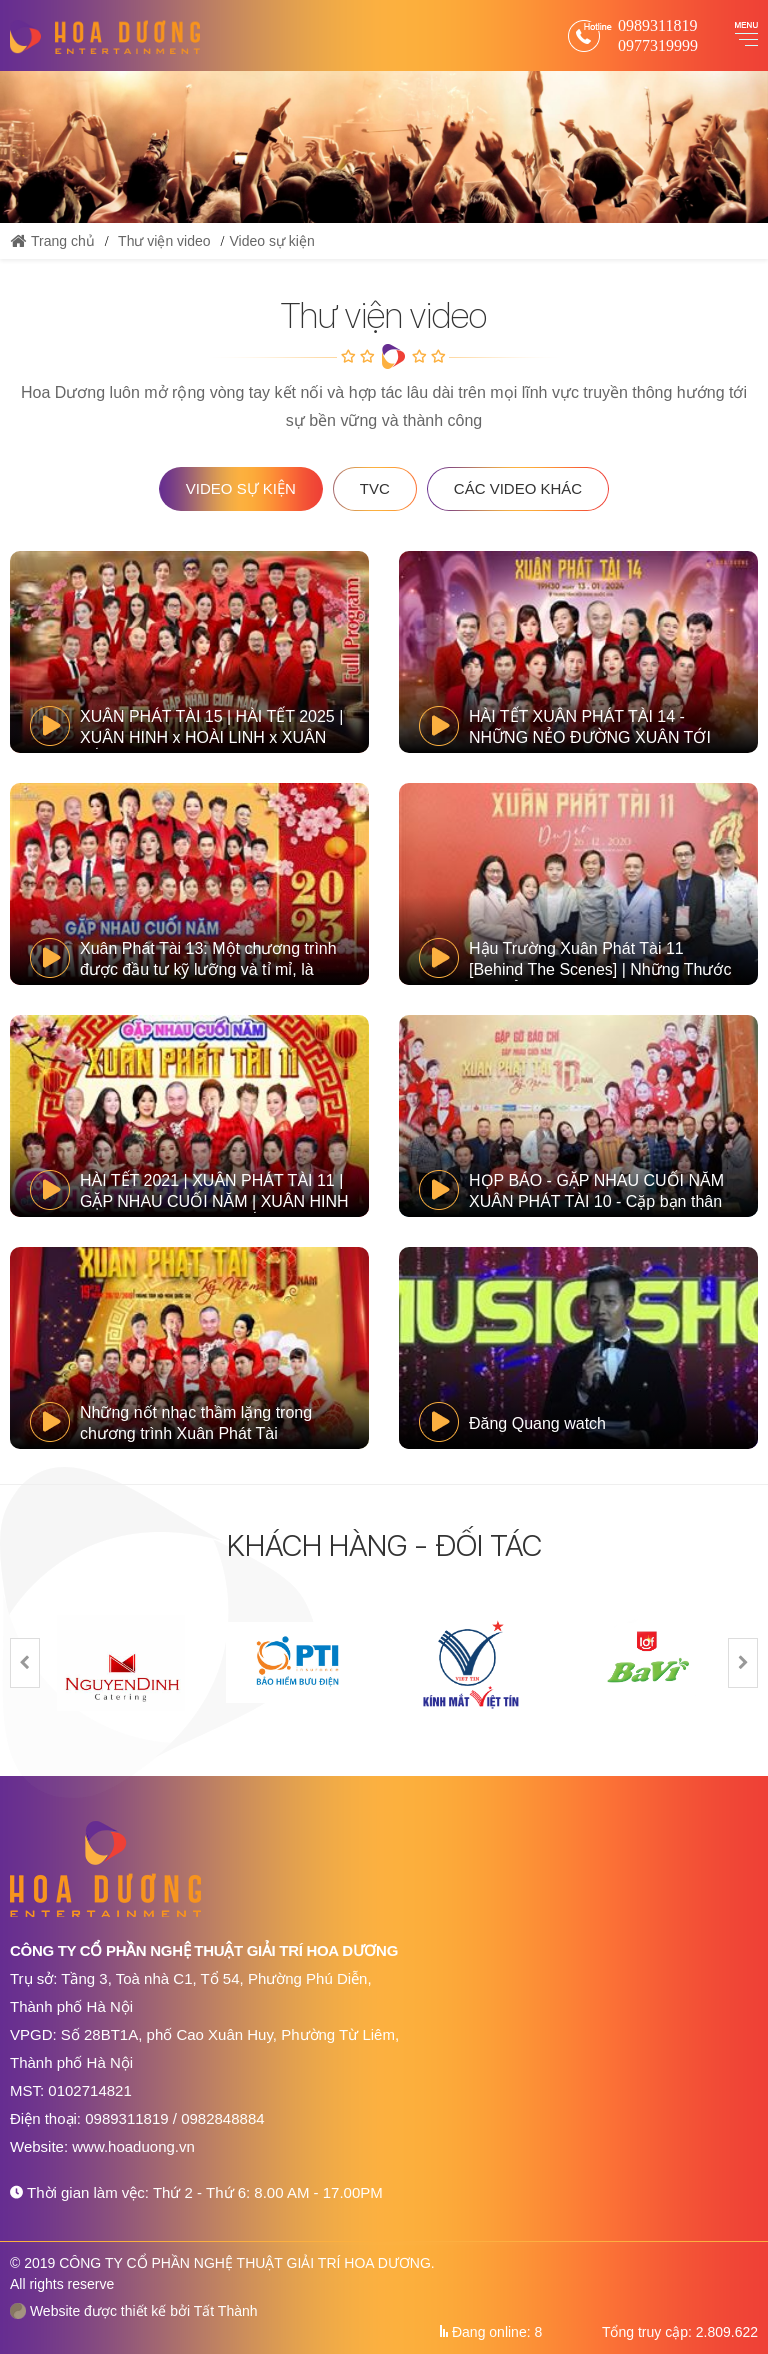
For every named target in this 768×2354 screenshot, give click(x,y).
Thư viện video (164, 241)
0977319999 (658, 45)
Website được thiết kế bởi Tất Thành (134, 2311)
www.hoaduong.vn (133, 2146)
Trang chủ (52, 241)
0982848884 (222, 2118)
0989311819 (657, 25)
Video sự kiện (271, 241)
